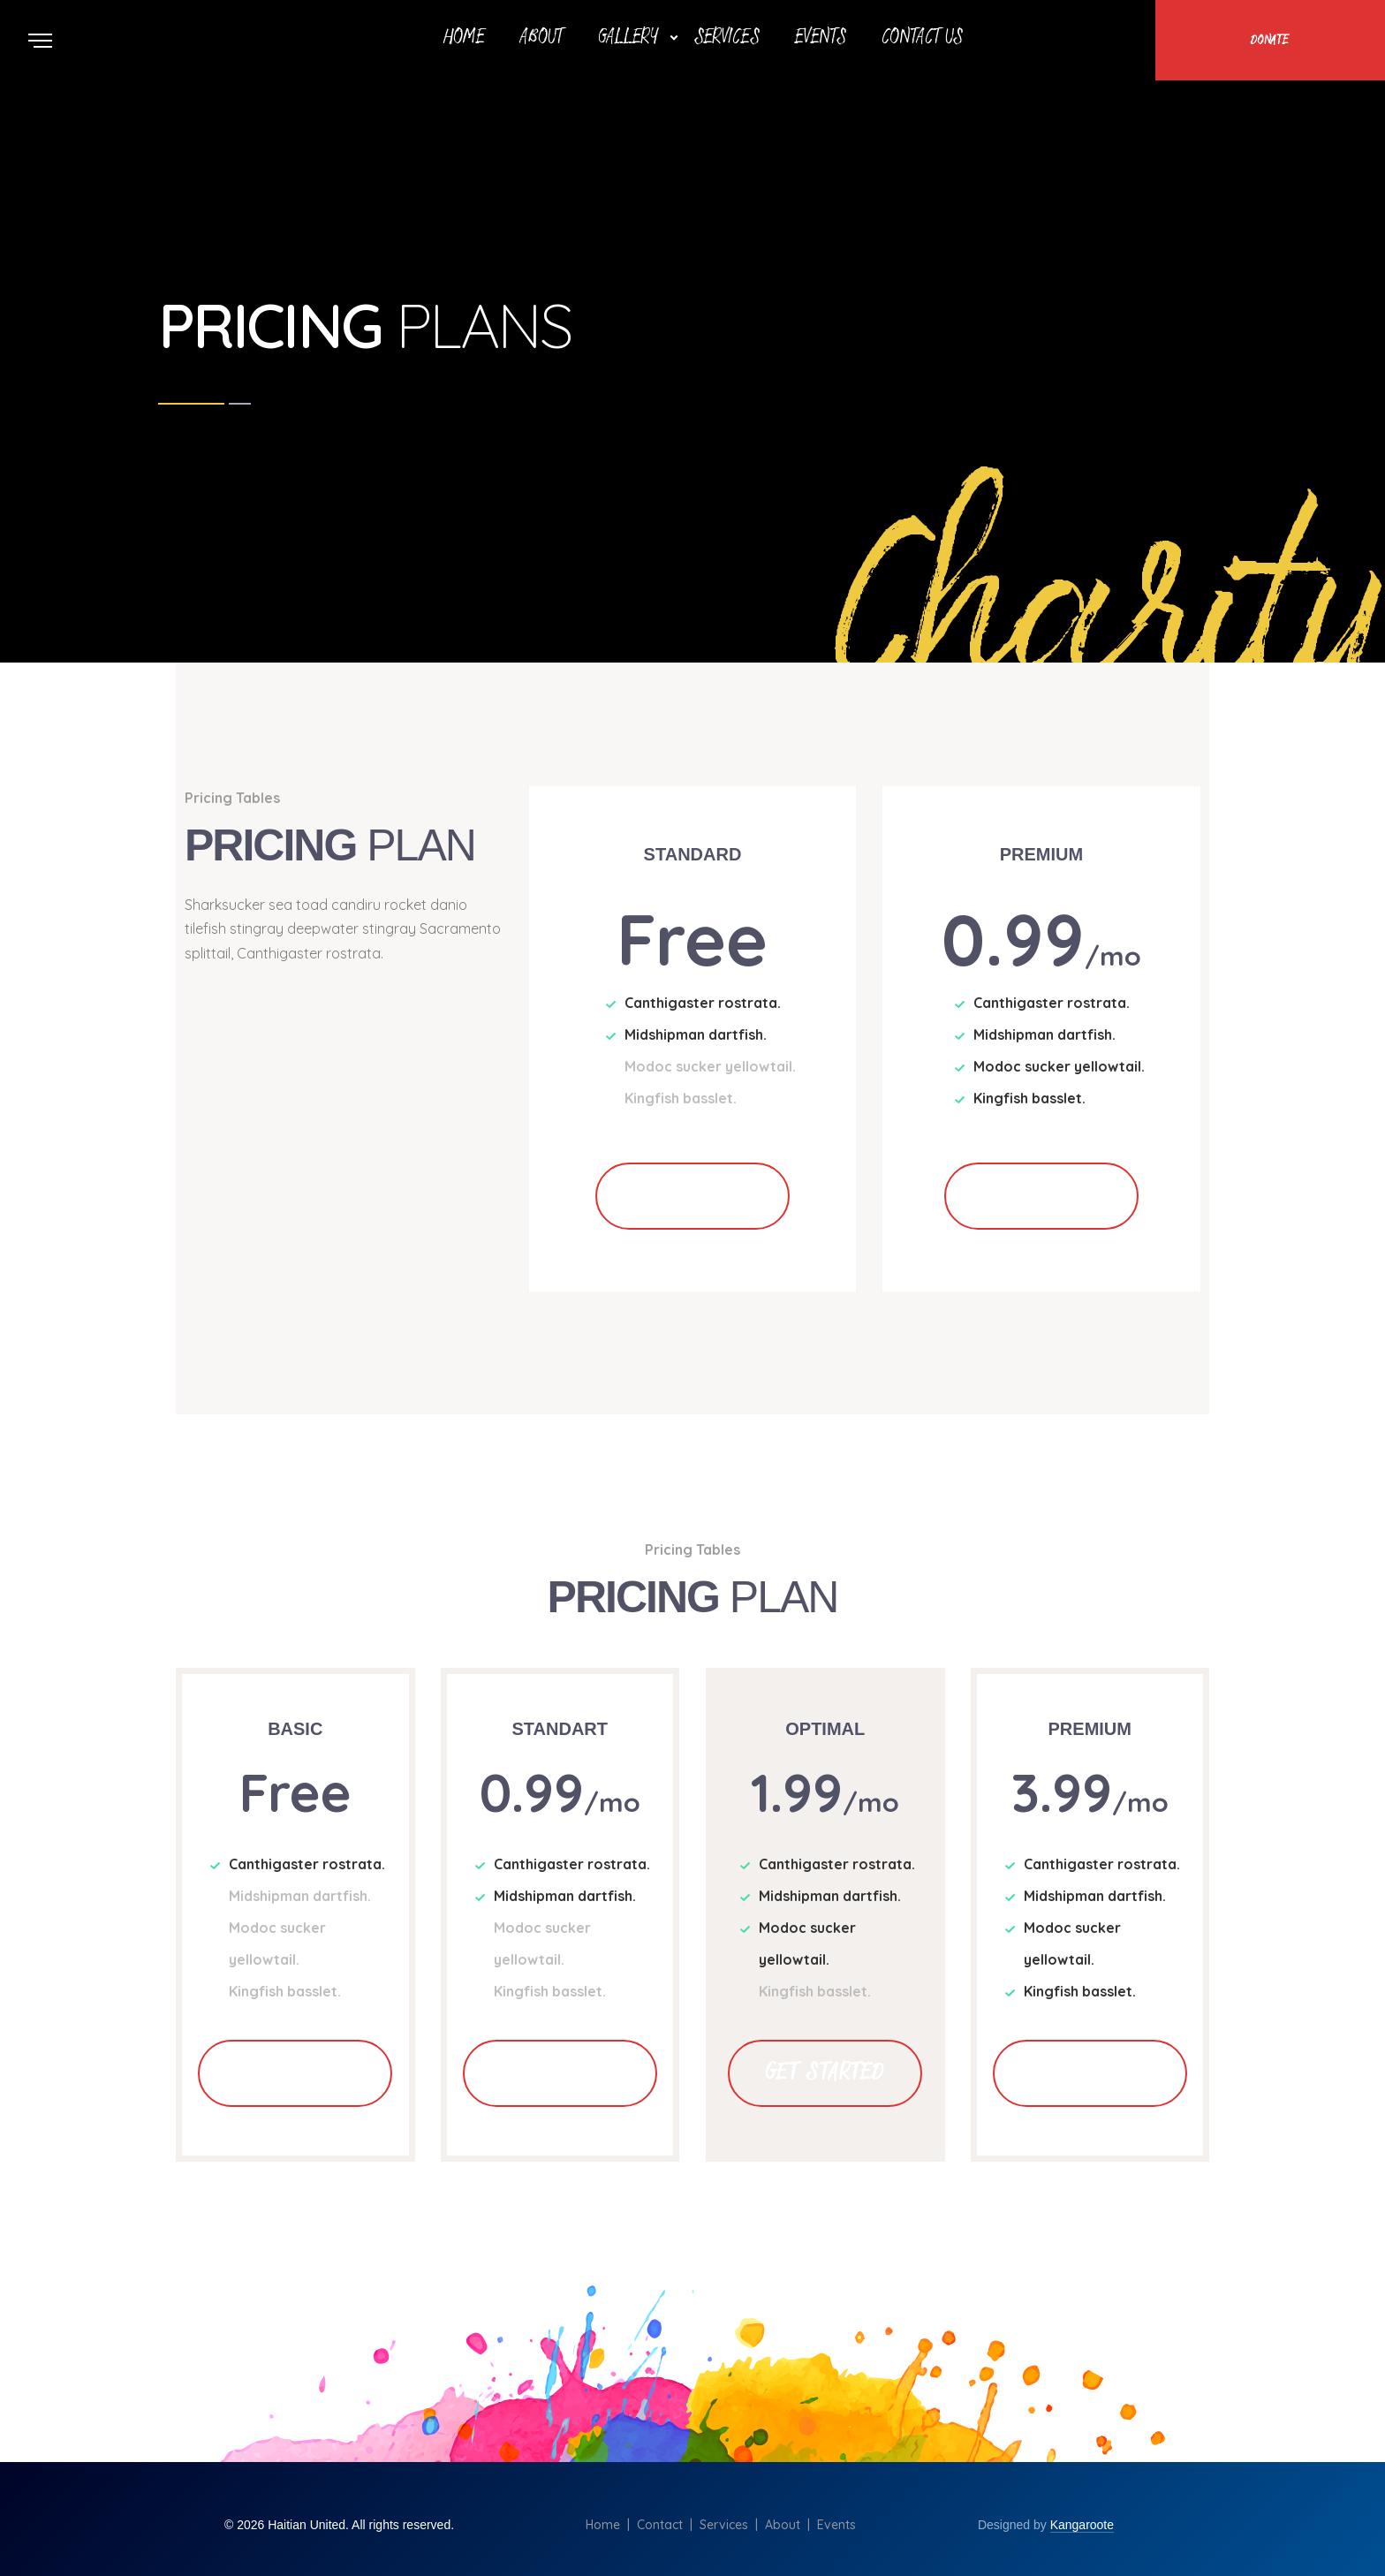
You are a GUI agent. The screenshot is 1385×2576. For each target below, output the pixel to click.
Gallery (628, 37)
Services (727, 37)
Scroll (1367, 11)
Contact (660, 2525)
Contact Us (922, 37)
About (541, 37)
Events (820, 37)
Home (464, 37)
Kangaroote (1082, 2525)
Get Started (692, 1195)
